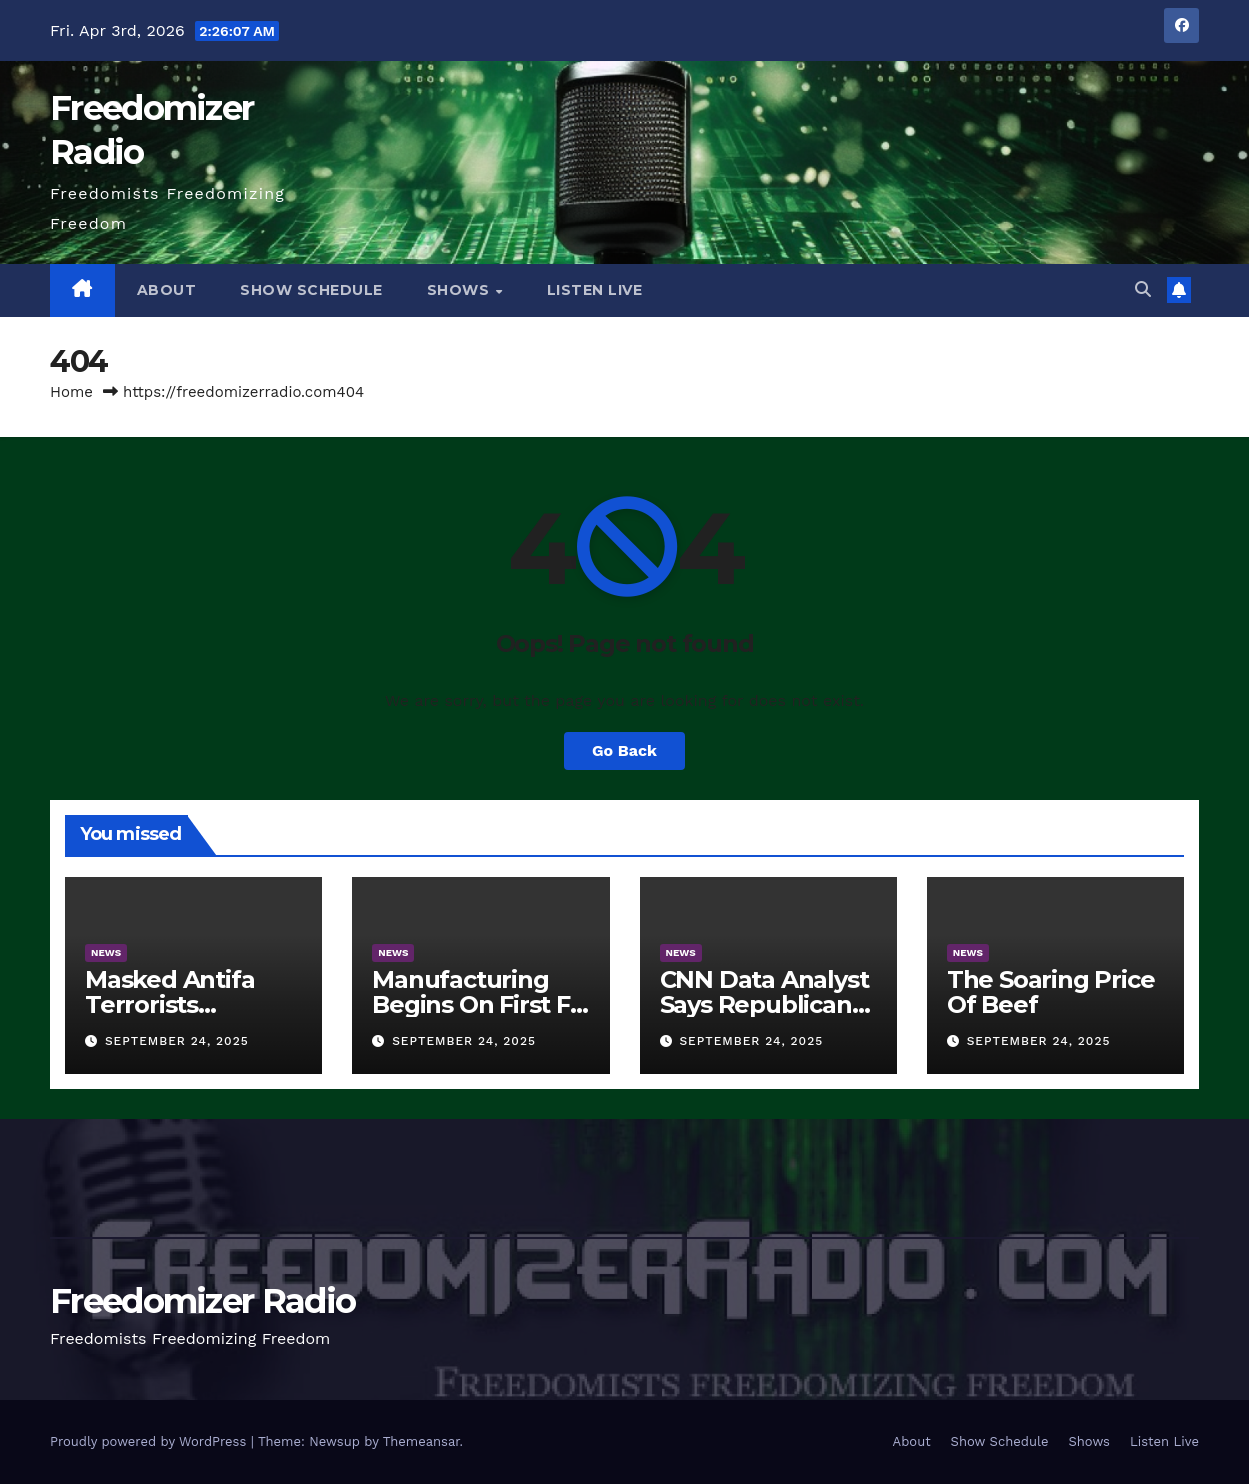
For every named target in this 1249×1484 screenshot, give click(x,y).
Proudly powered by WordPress (150, 1441)
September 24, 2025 (177, 1041)
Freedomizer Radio (202, 1301)
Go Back (624, 750)
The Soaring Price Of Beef (1051, 992)
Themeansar (421, 1441)
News (106, 952)
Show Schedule (311, 290)
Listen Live (595, 290)
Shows (460, 290)
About (167, 290)
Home (71, 392)
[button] (1143, 289)
